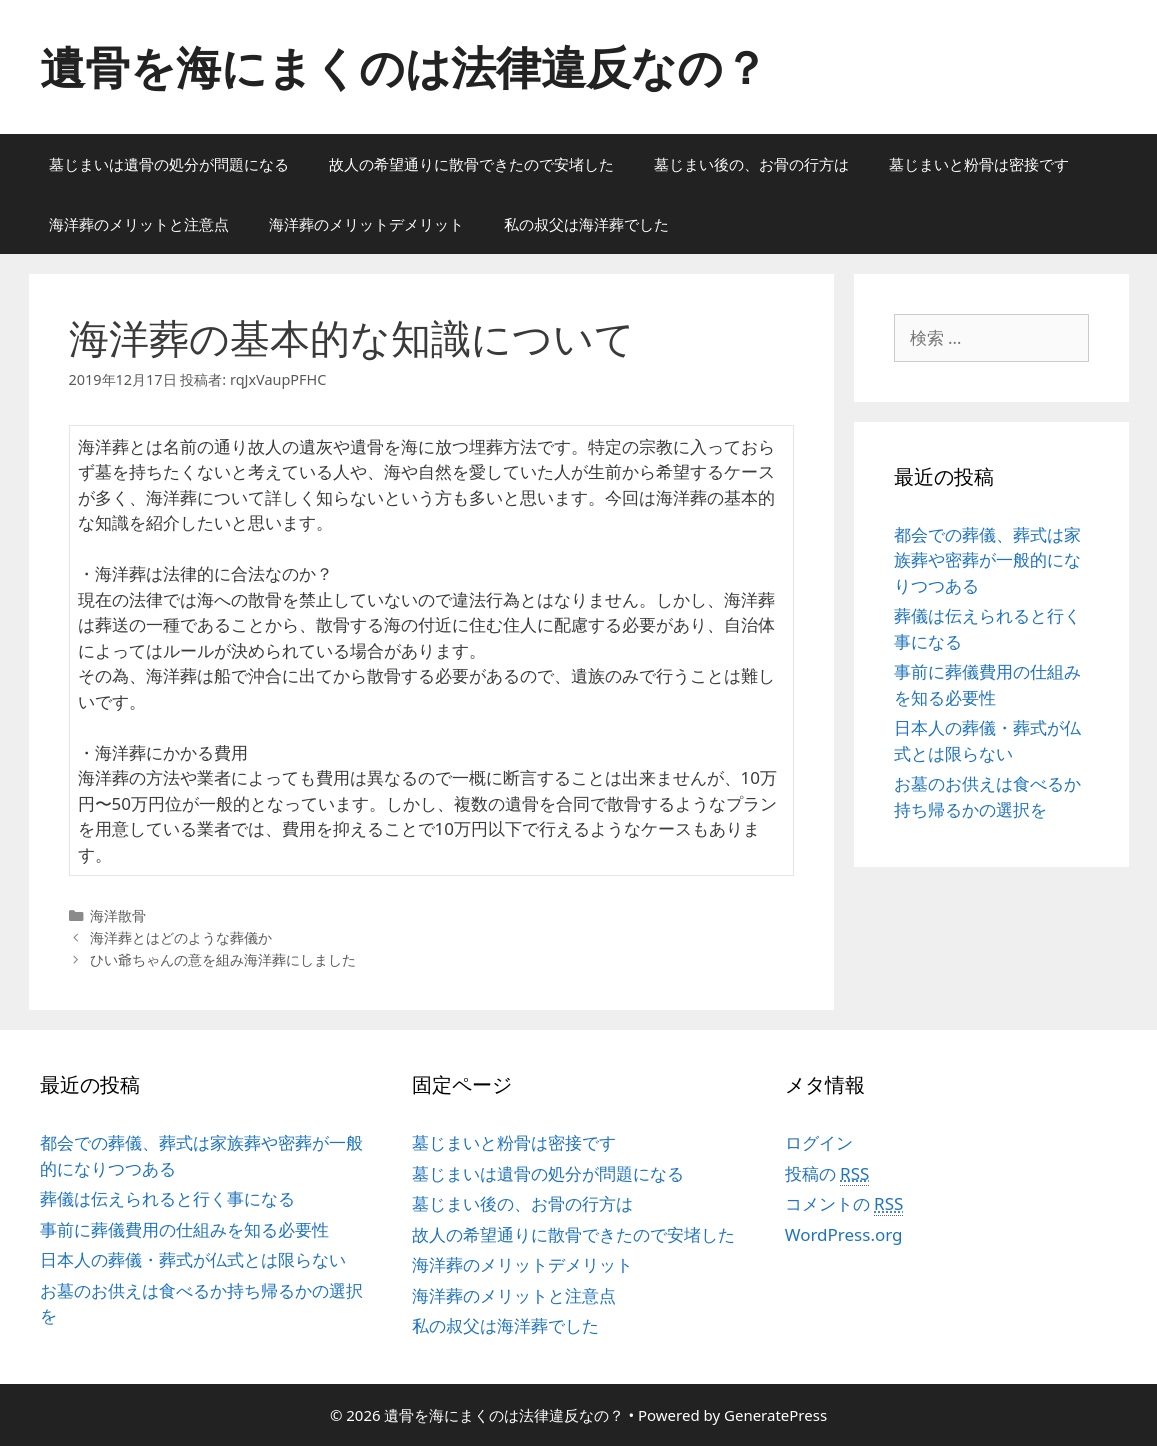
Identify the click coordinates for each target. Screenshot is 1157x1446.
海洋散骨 (118, 915)
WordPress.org (844, 1234)
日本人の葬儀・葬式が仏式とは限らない (193, 1259)
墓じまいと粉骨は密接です (979, 164)
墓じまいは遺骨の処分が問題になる (169, 164)
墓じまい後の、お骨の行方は (751, 164)
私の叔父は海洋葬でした (586, 224)
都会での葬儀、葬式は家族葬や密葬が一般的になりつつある (987, 560)
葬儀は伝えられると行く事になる (167, 1198)
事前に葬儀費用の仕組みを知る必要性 (184, 1229)
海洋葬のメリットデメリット (366, 224)
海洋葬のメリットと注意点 (139, 224)
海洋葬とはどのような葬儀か (181, 937)
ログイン (819, 1142)
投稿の (827, 1174)
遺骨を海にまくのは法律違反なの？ (404, 66)
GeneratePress (775, 1415)
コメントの (844, 1204)
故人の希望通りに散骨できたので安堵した (471, 164)
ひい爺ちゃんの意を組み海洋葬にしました (223, 959)
